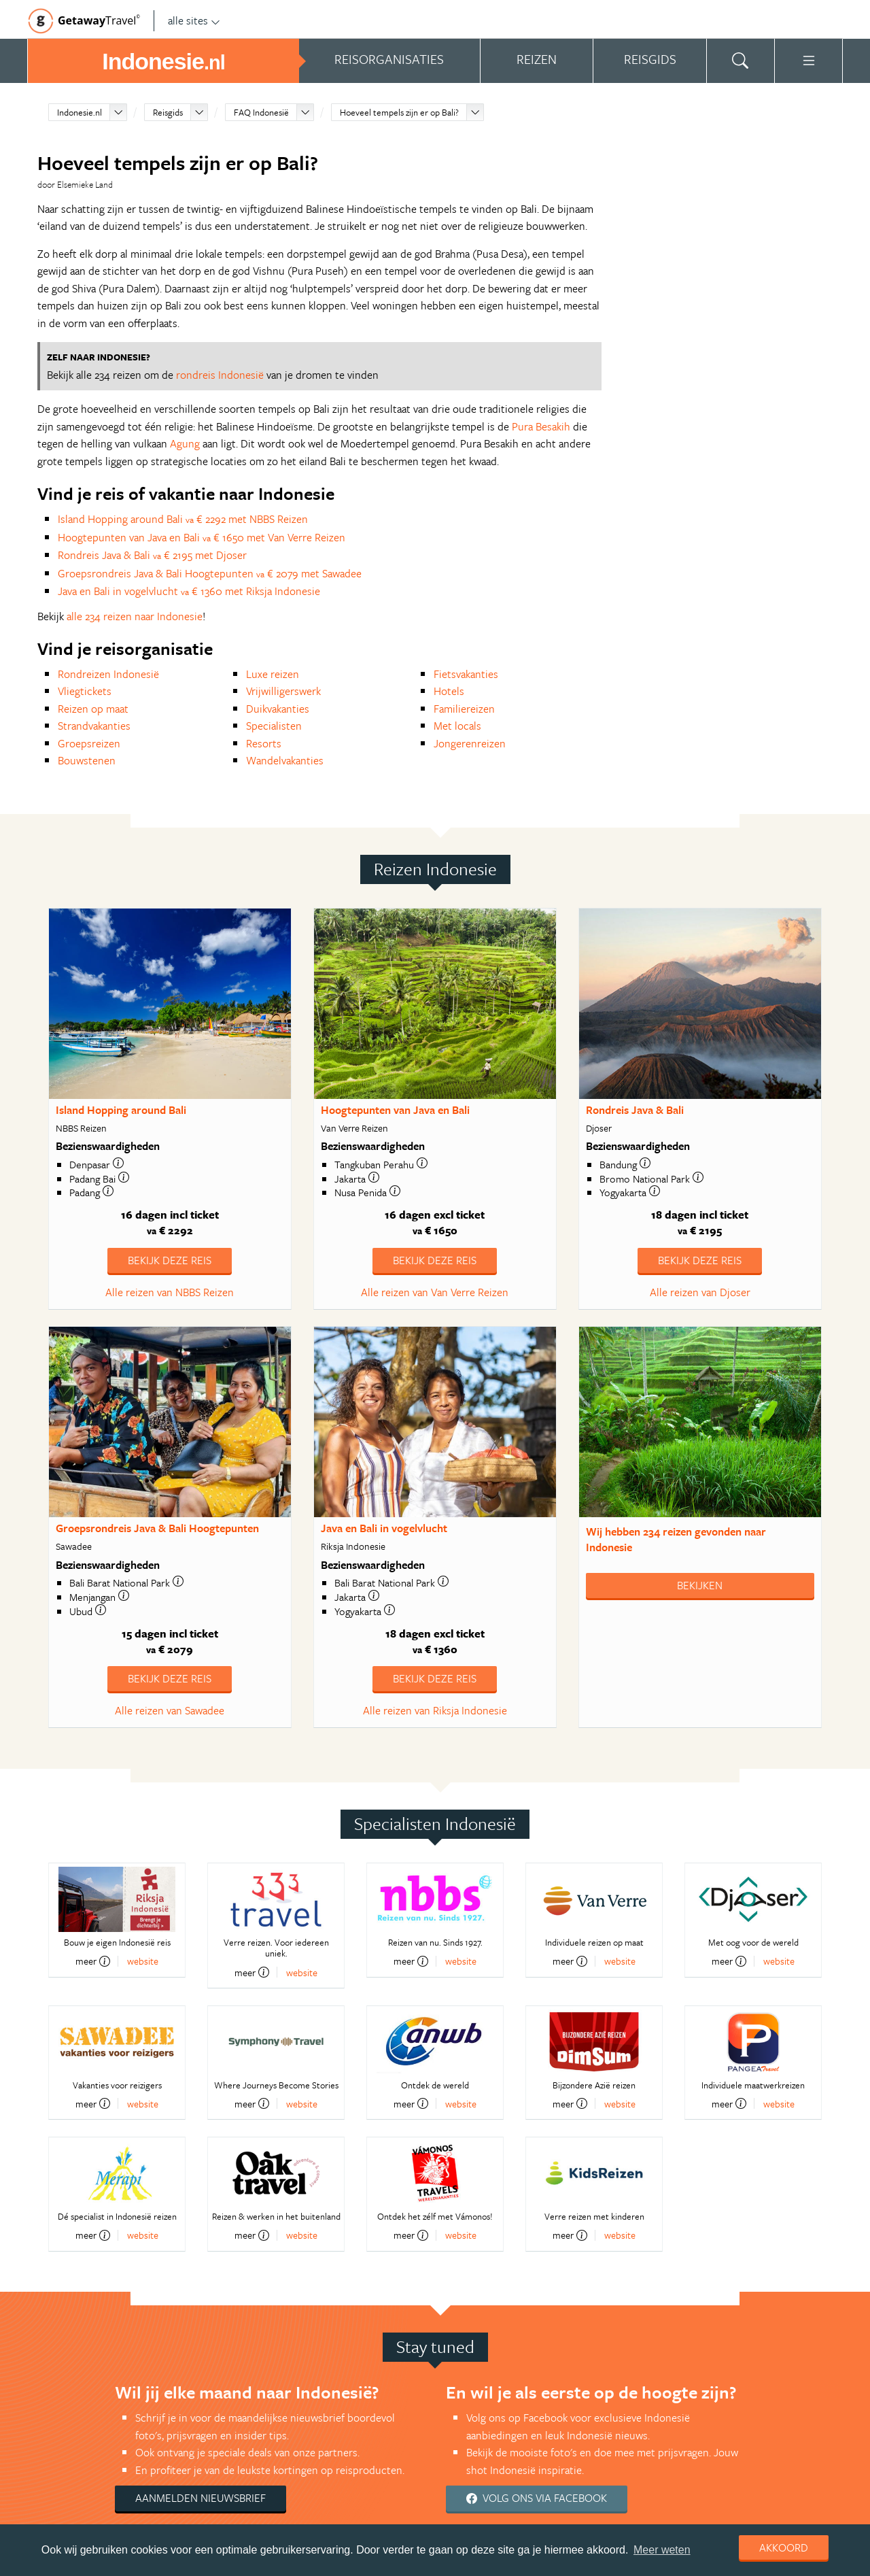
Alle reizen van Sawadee (169, 1710)
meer (92, 1961)
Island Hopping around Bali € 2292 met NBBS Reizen (183, 519)
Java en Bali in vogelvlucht (384, 1528)
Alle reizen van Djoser (700, 1292)
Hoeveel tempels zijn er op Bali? (399, 112)
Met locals (457, 725)
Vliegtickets (84, 691)
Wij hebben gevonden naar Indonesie (676, 1539)
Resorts (263, 743)
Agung (185, 443)
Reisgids (168, 112)
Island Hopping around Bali (121, 1110)
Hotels (449, 691)
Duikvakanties (277, 708)
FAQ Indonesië (261, 112)
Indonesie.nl (79, 112)
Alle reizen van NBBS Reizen (169, 1292)
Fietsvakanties (466, 674)
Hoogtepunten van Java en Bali (395, 1110)
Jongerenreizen (470, 743)
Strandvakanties (94, 725)
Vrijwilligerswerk (283, 691)
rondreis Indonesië (220, 375)
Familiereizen (464, 708)
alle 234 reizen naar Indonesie (135, 616)
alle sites (194, 20)
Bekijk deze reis (169, 1260)
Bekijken (700, 1585)
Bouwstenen (87, 760)
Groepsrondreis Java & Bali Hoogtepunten (157, 1528)
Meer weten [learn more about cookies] (662, 2550)
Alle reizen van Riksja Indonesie (435, 1710)
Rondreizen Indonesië (108, 674)
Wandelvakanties (285, 760)
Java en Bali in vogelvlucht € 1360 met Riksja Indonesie (189, 591)
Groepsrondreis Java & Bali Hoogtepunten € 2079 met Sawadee (210, 573)
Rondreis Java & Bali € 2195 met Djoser (152, 555)
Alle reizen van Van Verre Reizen (434, 1292)
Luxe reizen (272, 674)
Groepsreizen (89, 743)
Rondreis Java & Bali (635, 1110)
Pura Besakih (541, 426)
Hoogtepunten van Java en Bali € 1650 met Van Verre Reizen (201, 537)
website (142, 1961)
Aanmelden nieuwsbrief (200, 2498)
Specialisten (274, 725)
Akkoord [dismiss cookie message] (783, 2547)
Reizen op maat (93, 708)
